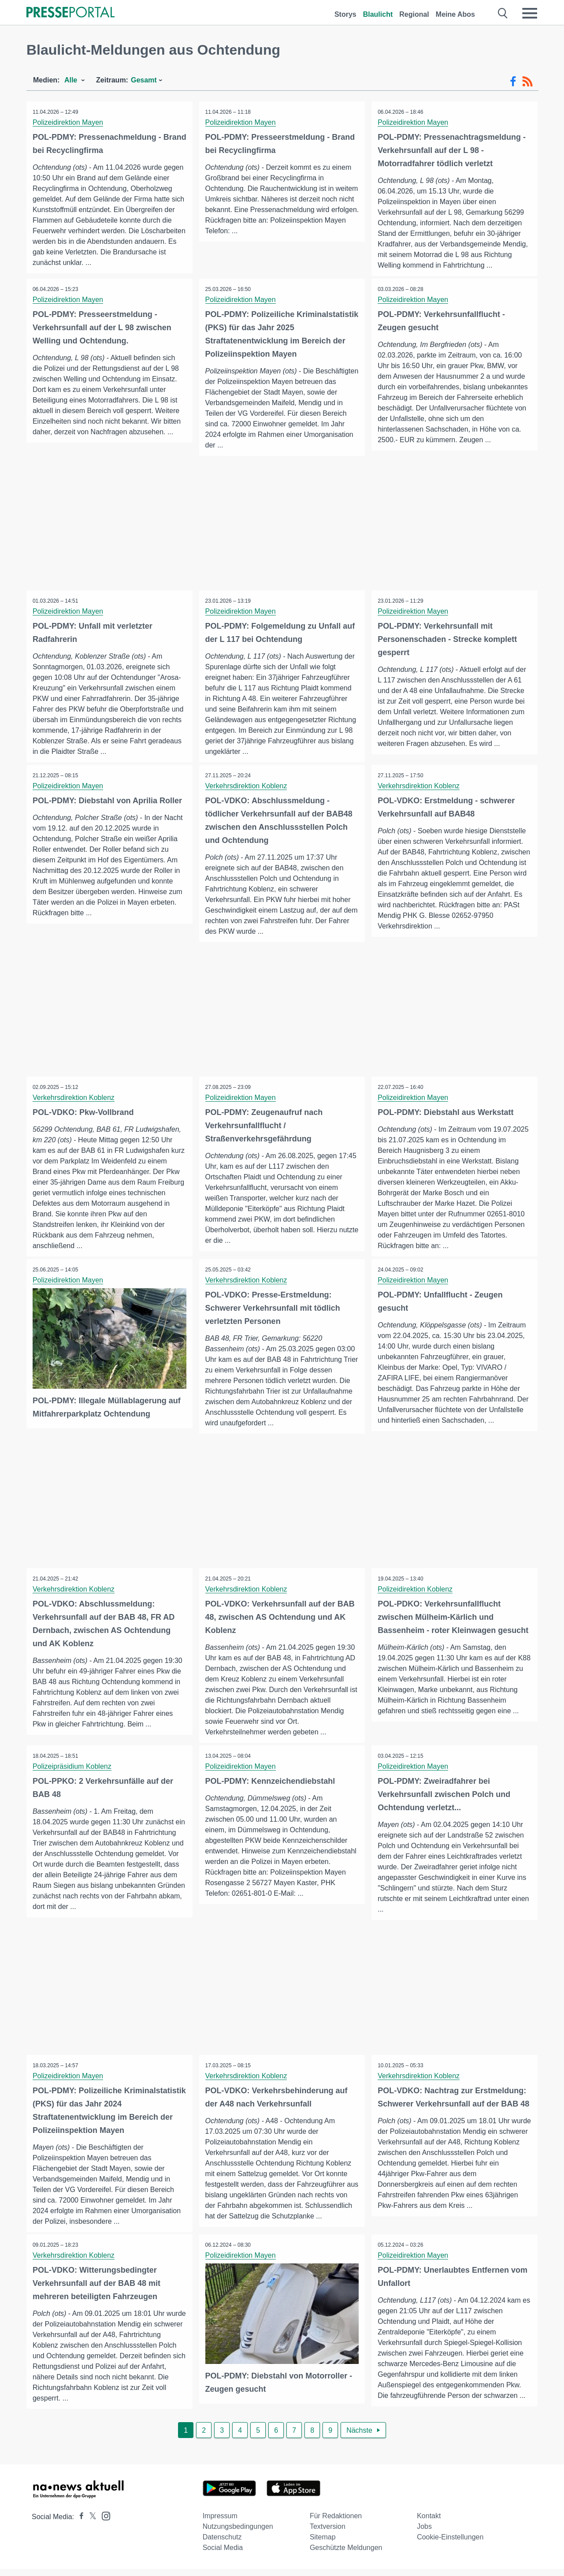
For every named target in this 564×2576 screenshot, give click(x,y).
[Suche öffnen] (502, 13)
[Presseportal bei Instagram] (103, 2522)
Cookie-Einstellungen (450, 2544)
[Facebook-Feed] (513, 81)
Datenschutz (222, 2544)
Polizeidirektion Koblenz (415, 1590)
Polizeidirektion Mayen (68, 122)
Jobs (424, 2533)
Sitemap (323, 2544)
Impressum (220, 2523)
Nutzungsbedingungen (238, 2533)
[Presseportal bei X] (90, 2524)
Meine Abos (455, 14)
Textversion (327, 2533)
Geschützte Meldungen (346, 2554)
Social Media (223, 2554)
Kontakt (429, 2523)
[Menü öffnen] (530, 13)
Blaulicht (378, 14)
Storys (345, 14)
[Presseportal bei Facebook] (79, 2524)
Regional (414, 14)
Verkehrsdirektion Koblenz (247, 786)
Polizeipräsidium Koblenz (72, 1767)
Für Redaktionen (336, 2523)
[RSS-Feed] (527, 81)
